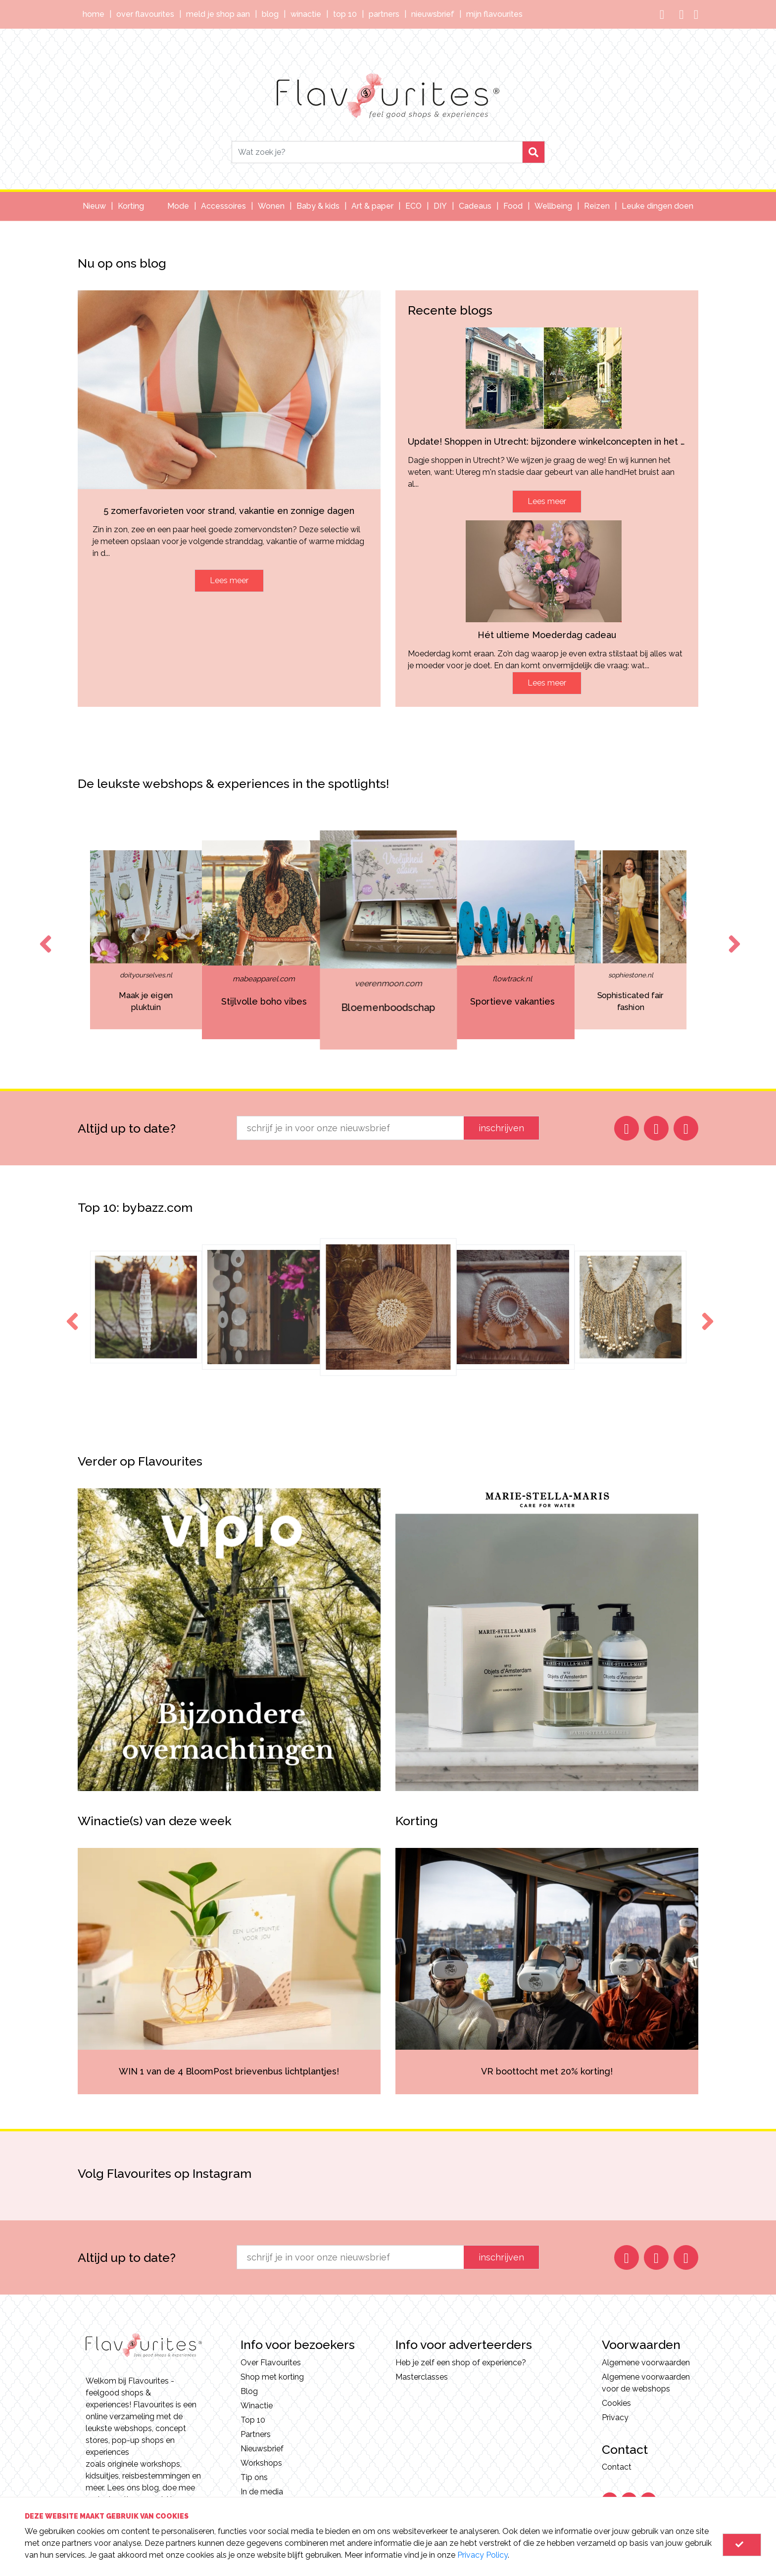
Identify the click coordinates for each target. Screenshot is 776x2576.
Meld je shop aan (218, 14)
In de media (262, 2491)
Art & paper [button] (372, 206)
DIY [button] (440, 206)
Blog (270, 14)
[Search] (377, 152)
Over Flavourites (145, 14)
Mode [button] (178, 206)
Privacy (615, 2417)
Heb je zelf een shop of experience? (460, 2362)
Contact (616, 2467)
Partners (384, 14)
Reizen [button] (597, 206)
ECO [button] (413, 206)
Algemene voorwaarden (646, 2362)
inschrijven (501, 1128)
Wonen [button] (271, 206)
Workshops (261, 2463)
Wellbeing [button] (553, 206)
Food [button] (513, 206)
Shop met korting (272, 2377)
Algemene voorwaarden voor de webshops (646, 2382)
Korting (131, 206)
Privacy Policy (482, 2555)
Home (93, 14)
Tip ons (254, 2477)
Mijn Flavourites (494, 14)
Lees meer (229, 580)
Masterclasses (421, 2377)
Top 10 (345, 14)
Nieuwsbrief (432, 14)
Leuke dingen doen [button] (657, 206)
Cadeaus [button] (475, 206)
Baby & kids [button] (318, 206)
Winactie (306, 14)
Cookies (616, 2403)
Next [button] (732, 935)
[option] (264, 939)
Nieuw (94, 206)
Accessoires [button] (223, 206)
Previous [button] (43, 935)
